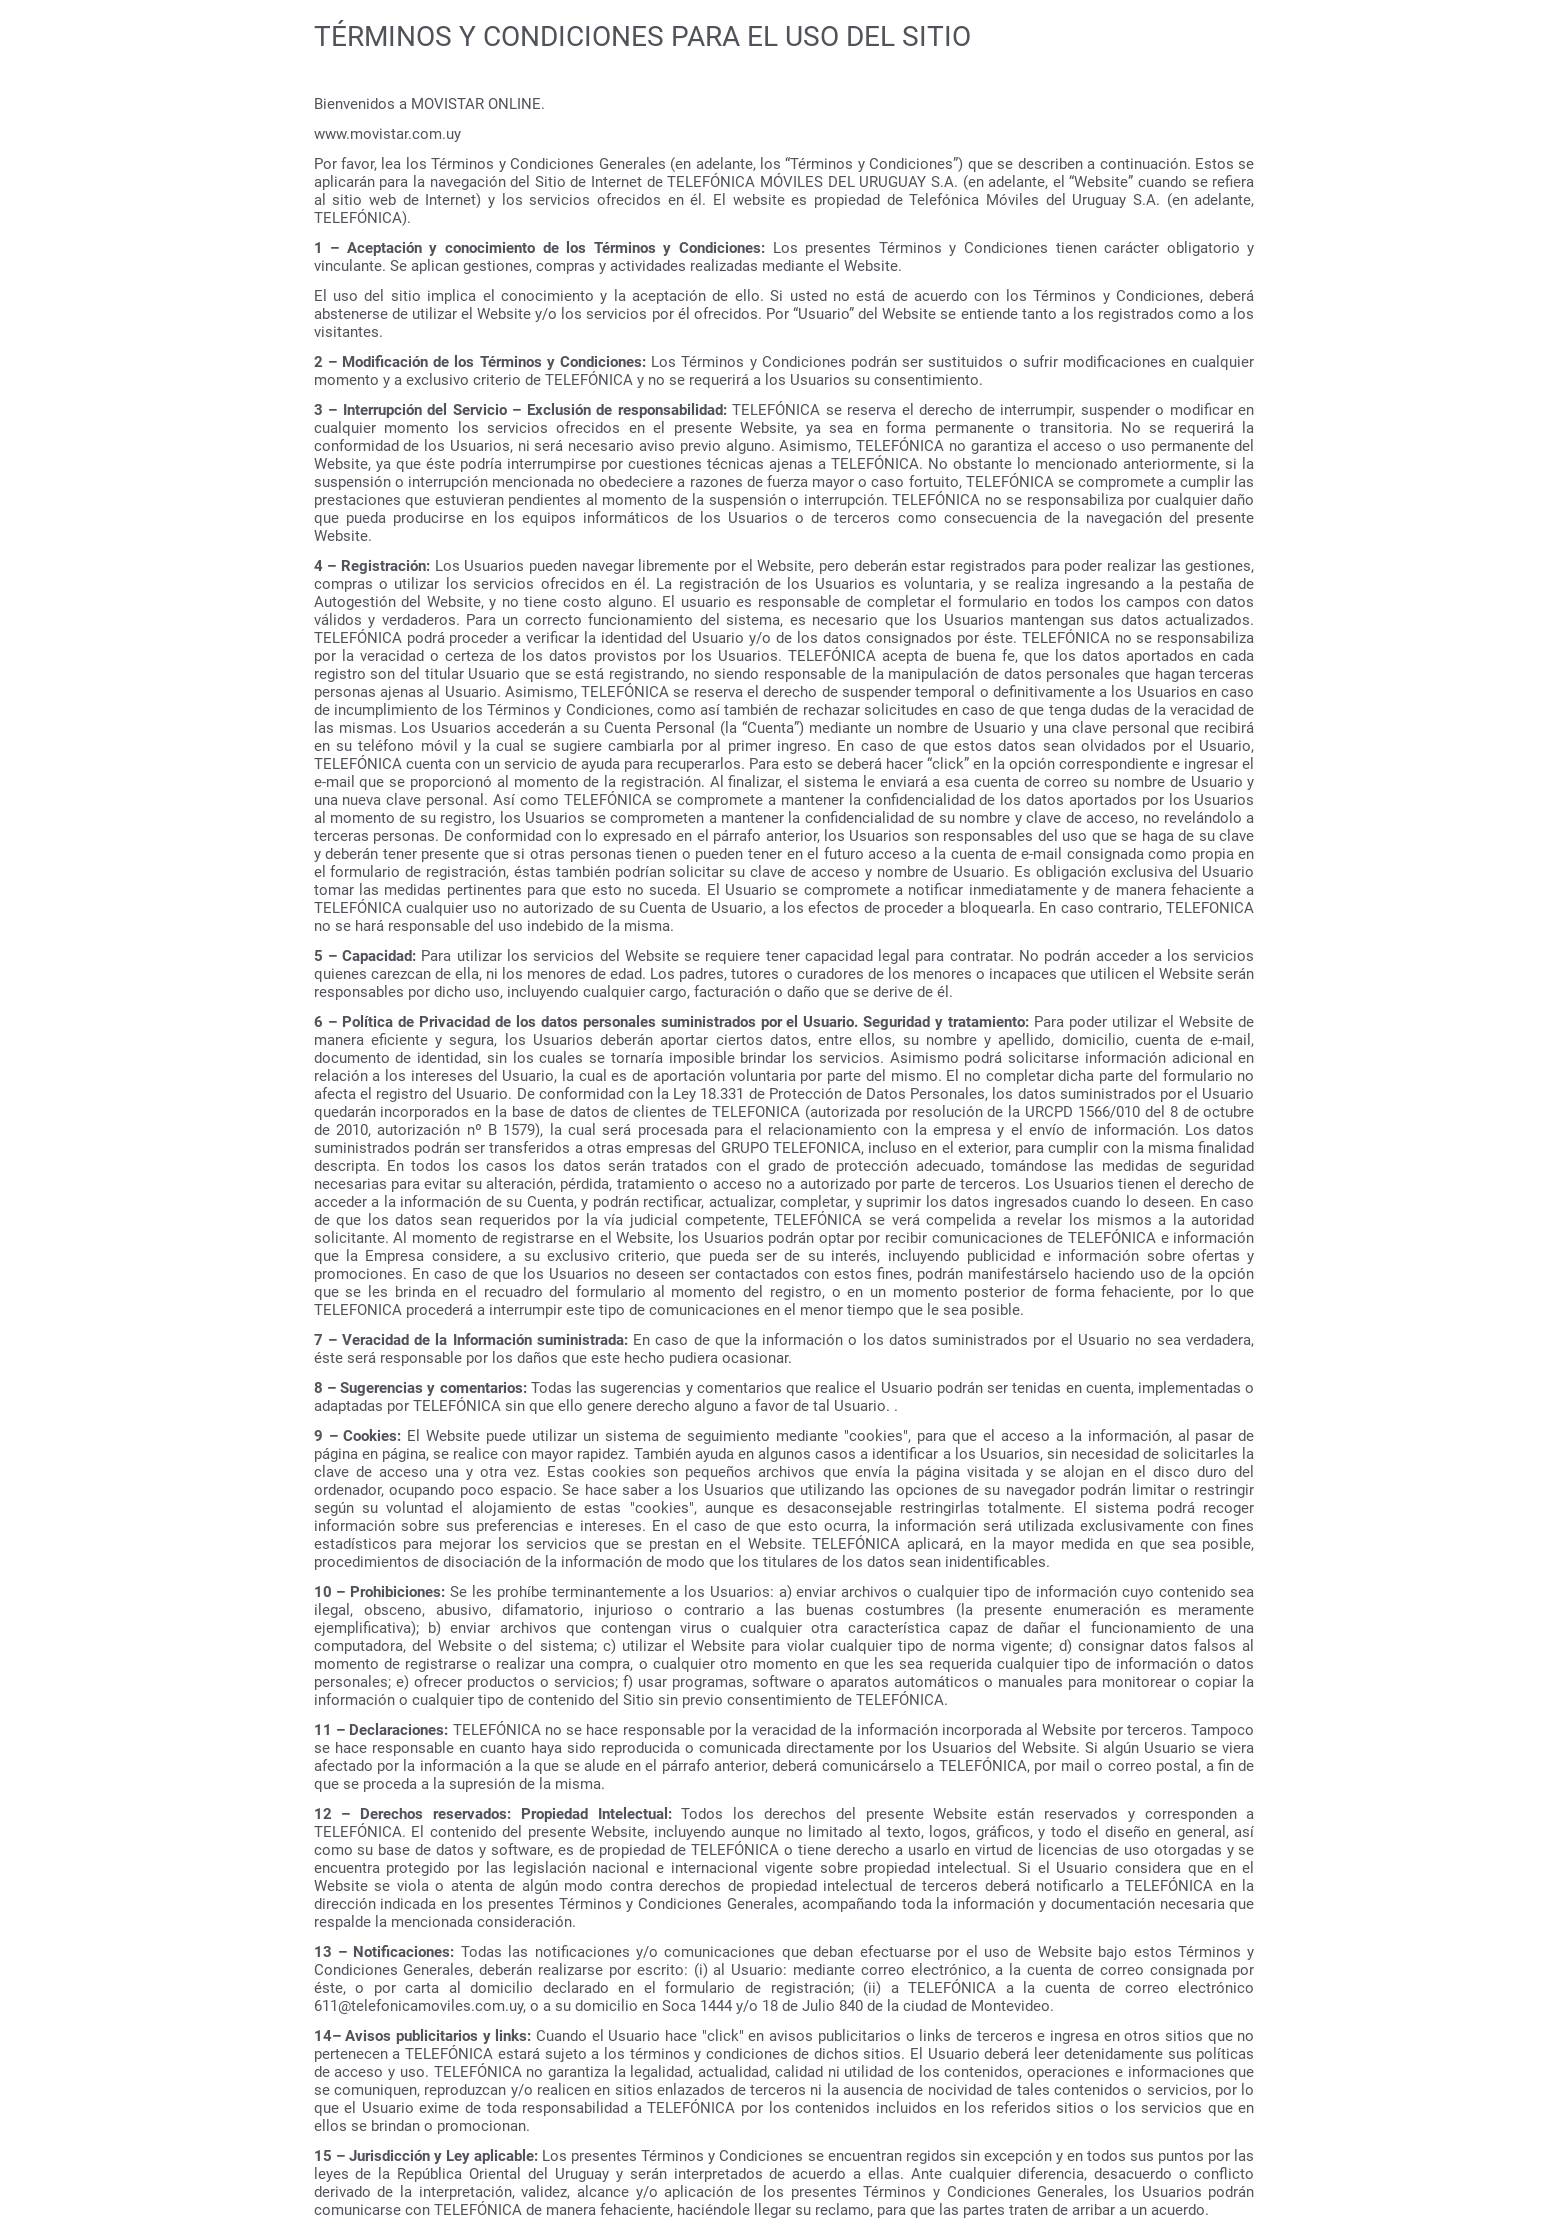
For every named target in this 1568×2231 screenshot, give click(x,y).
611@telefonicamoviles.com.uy (418, 2006)
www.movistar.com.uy (387, 134)
